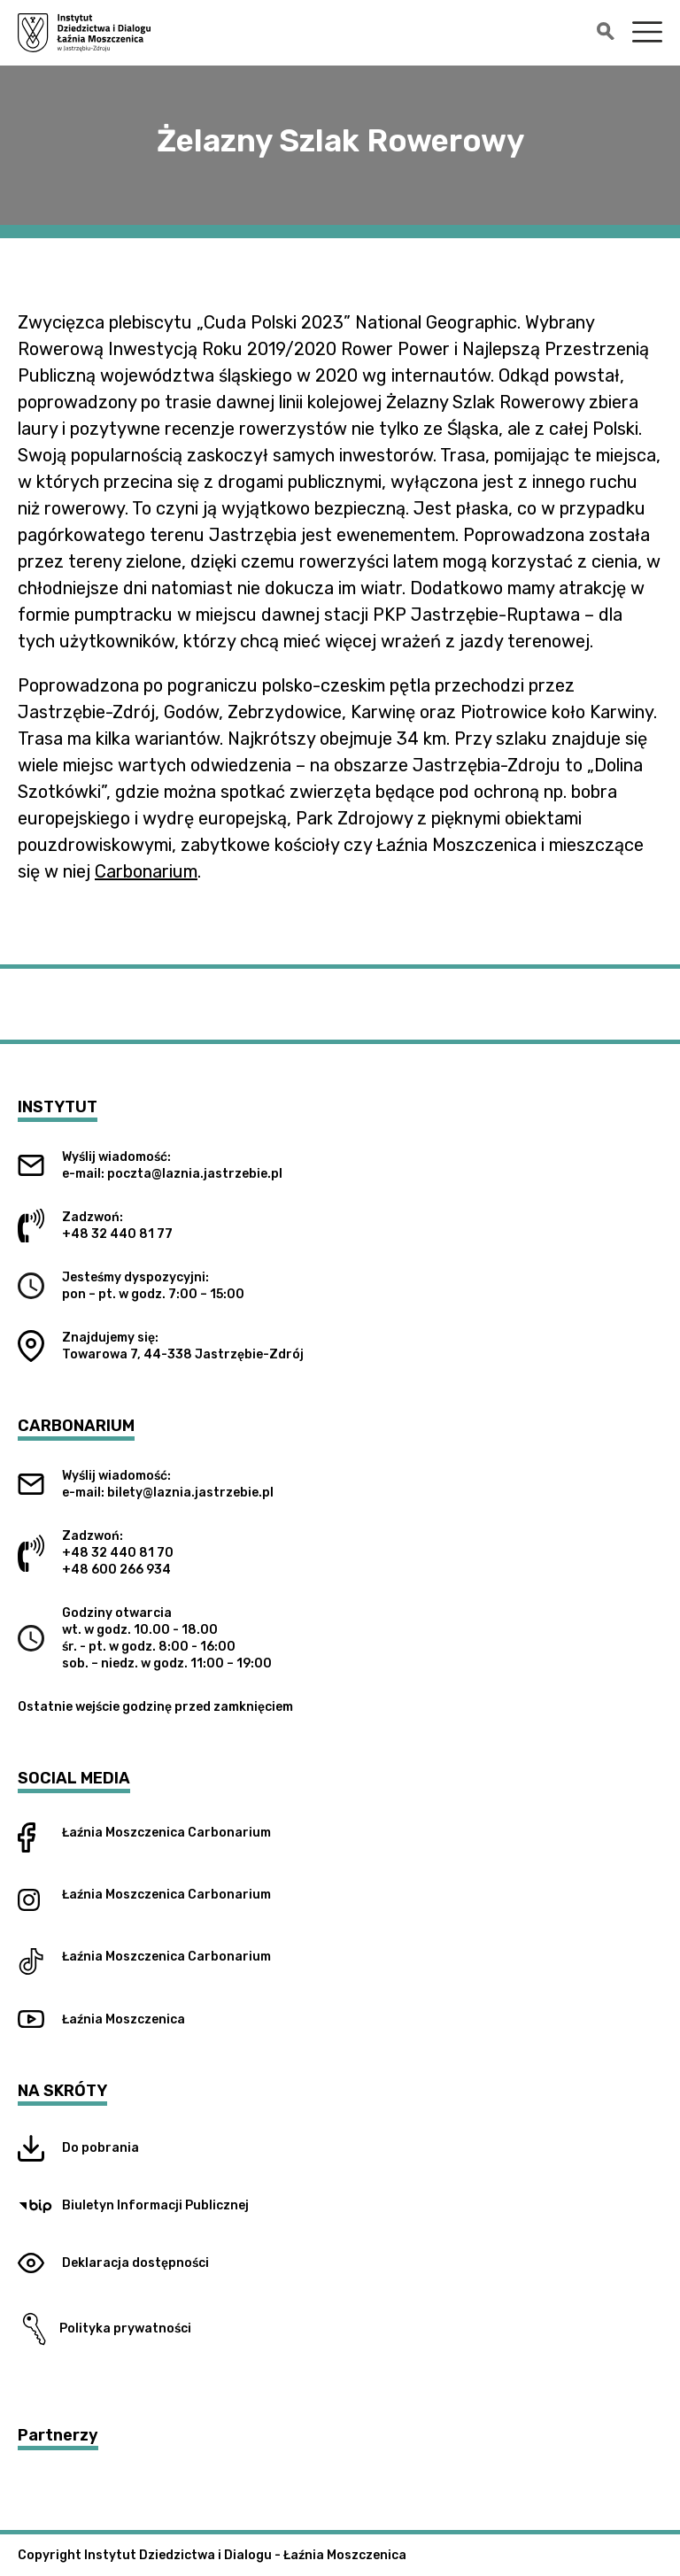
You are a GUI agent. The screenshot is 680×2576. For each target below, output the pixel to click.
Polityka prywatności (104, 2329)
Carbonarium (146, 871)
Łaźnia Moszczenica (123, 1832)
